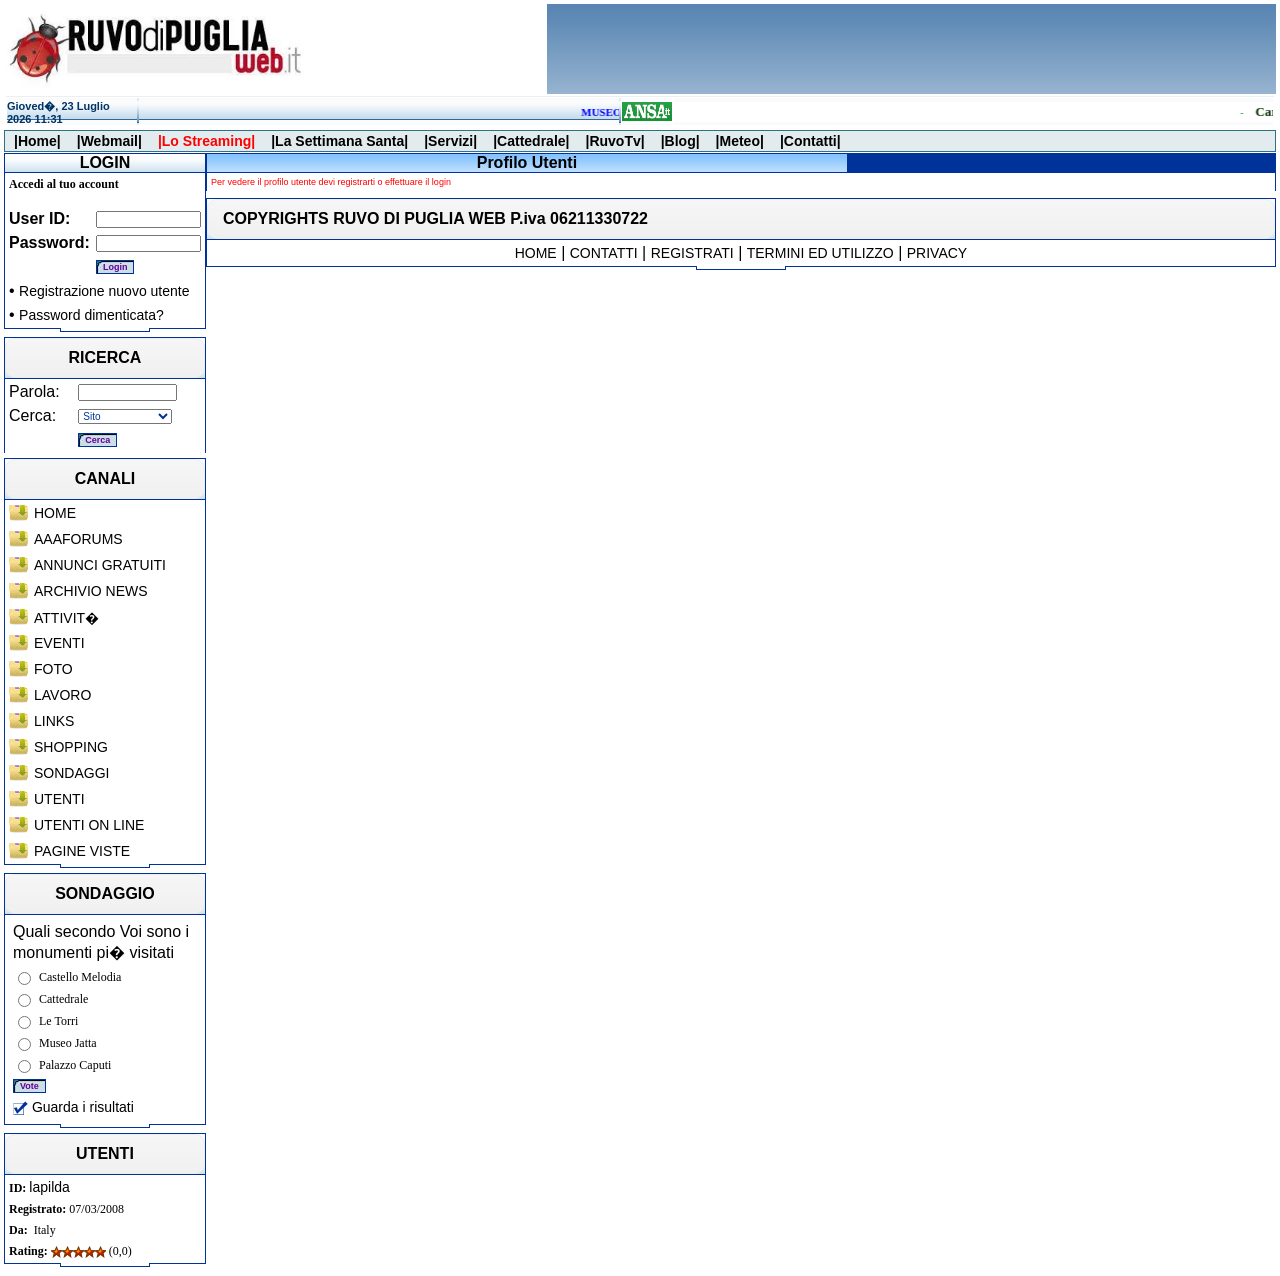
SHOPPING (71, 747)
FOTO (53, 669)
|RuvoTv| (614, 141)
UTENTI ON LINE (89, 825)
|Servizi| (450, 141)
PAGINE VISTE (82, 851)
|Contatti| (810, 141)
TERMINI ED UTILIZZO (820, 253)
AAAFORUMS (78, 539)
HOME (55, 513)
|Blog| (680, 141)
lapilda (49, 1187)
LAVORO (62, 695)
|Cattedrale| (531, 141)
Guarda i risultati (73, 1107)
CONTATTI (604, 253)
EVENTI (59, 643)
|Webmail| (109, 141)
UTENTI (59, 799)
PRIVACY (937, 253)
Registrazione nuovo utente (104, 291)
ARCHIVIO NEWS (91, 591)
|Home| (37, 141)
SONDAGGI (71, 773)
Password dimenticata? (91, 315)
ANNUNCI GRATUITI (100, 565)
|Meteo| (740, 141)
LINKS (54, 721)
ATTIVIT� (66, 618)
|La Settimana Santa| (339, 141)
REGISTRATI (692, 253)
